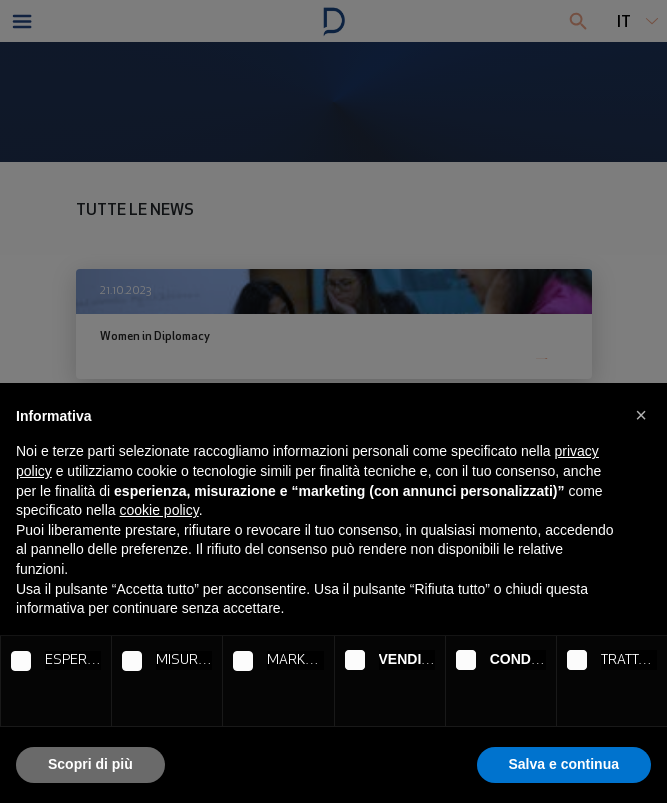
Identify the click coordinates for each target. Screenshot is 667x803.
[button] (641, 415)
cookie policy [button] (159, 510)
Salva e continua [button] (564, 764)
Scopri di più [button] (90, 764)
